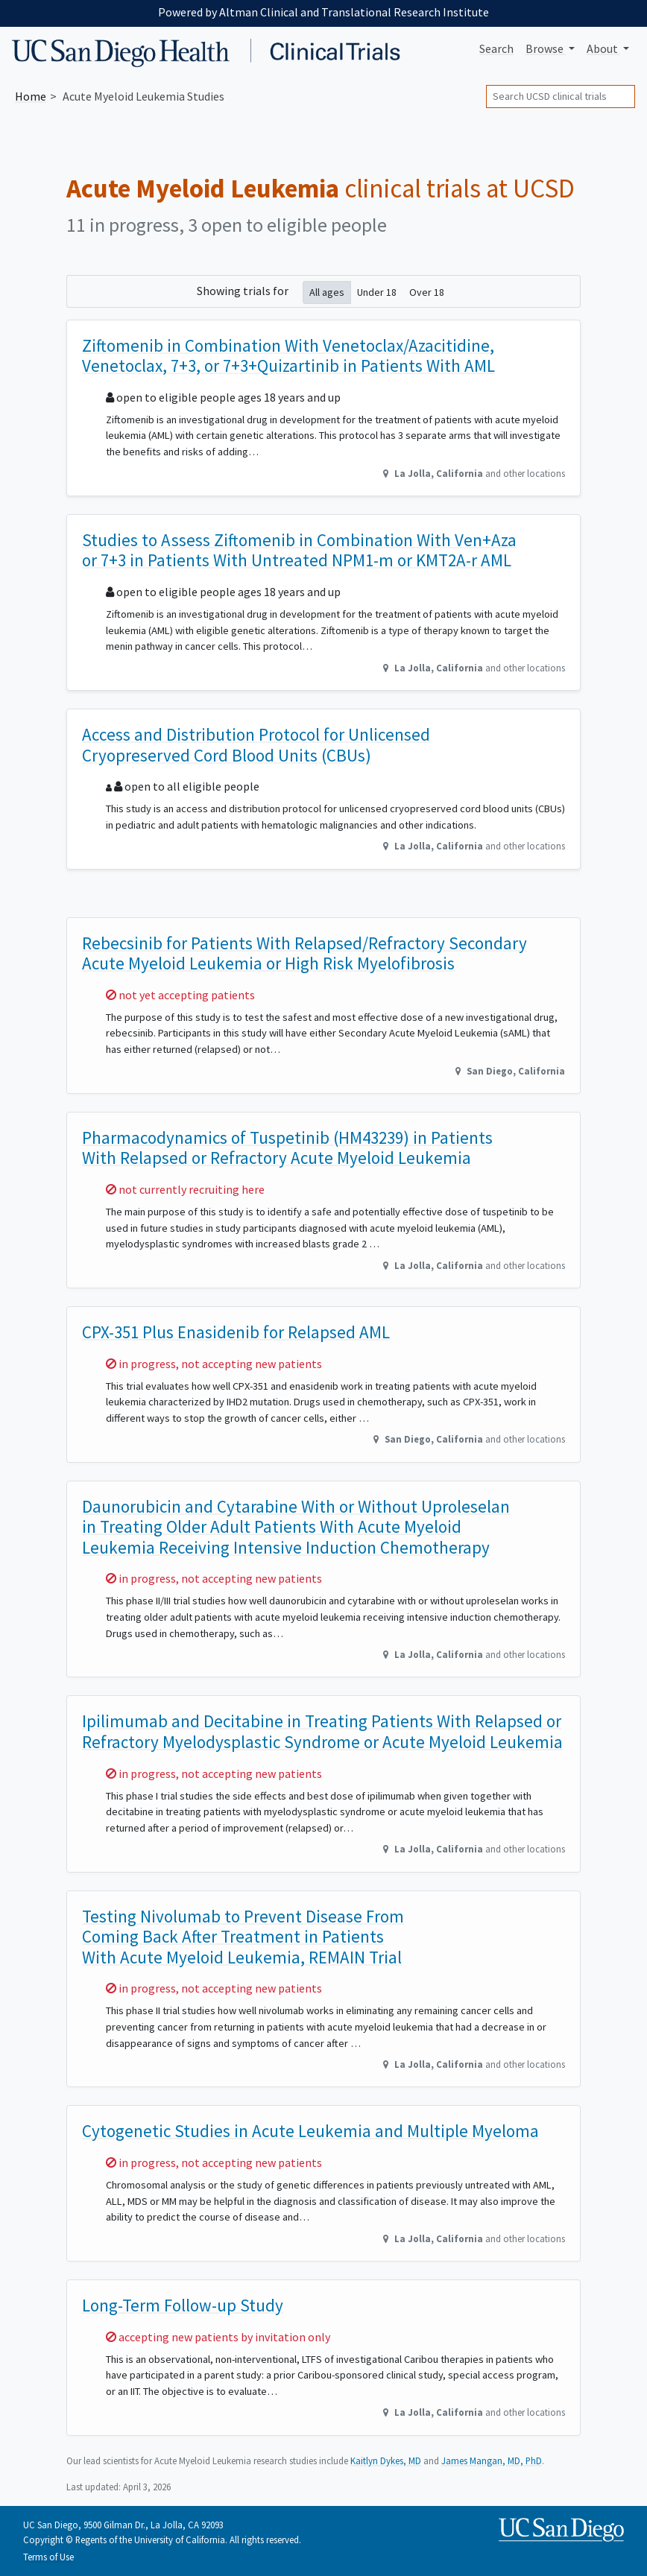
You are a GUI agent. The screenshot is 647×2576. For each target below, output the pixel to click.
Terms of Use (48, 2557)
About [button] (603, 48)
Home (30, 96)
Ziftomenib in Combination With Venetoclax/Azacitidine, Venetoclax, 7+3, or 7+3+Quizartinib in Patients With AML (288, 356)
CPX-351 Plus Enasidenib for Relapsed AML (236, 1332)
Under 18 (377, 292)
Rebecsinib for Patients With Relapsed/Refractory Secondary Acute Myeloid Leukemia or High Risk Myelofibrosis (304, 953)
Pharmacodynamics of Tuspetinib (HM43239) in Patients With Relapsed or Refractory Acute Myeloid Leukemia (287, 1148)
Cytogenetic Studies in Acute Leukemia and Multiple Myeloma (310, 2131)
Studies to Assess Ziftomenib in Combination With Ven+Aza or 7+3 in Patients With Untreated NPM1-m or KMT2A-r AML (299, 550)
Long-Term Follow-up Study (182, 2305)
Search (496, 48)
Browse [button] (546, 48)
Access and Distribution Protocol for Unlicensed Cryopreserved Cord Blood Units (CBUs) (256, 745)
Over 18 (426, 292)
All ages (326, 292)
